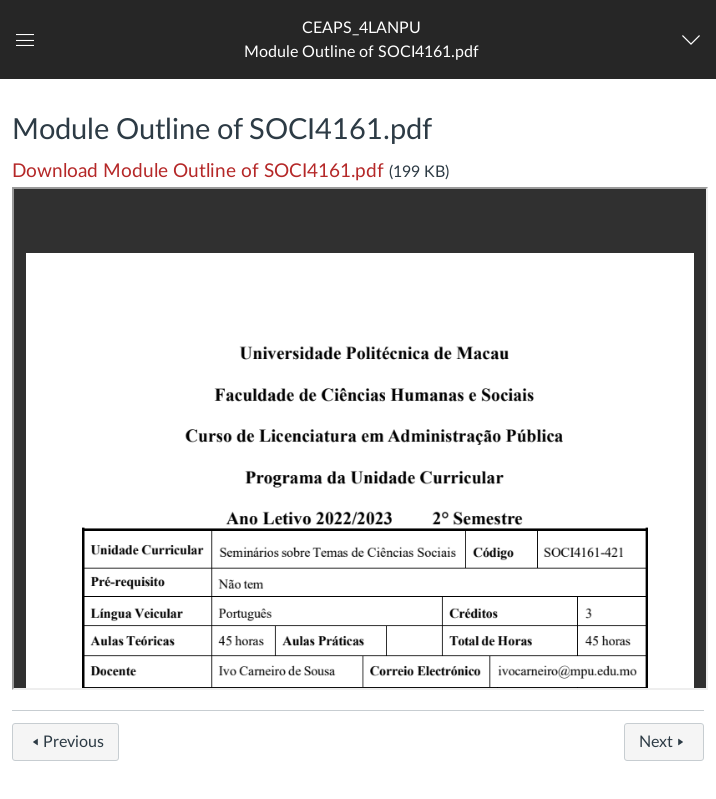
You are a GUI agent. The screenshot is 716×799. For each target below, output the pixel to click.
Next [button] (664, 742)
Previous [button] (65, 742)
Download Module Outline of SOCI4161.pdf (198, 171)
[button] (361, 39)
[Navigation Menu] (695, 40)
